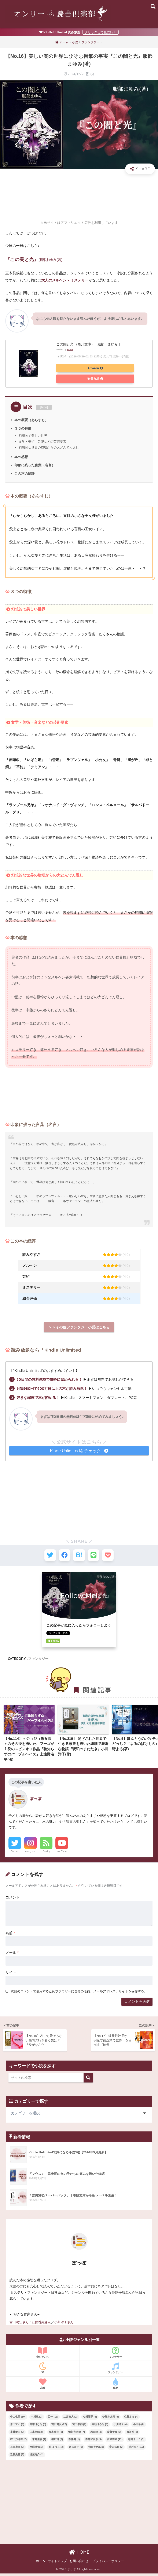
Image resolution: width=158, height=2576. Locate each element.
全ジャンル (43, 2355)
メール (12, 1956)
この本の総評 (24, 474)
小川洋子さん (67, 2324)
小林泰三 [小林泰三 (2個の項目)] (17, 2434)
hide (44, 408)
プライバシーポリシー (108, 2563)
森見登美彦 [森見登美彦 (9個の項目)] (93, 2441)
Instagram (30, 1854)
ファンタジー (38, 1660)
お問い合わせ (78, 2563)
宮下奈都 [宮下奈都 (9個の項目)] (79, 2426)
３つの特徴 (22, 429)
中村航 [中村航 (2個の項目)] (36, 2419)
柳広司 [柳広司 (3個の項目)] (57, 2441)
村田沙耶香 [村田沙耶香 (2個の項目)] (18, 2441)
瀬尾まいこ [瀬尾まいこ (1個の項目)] (136, 2441)
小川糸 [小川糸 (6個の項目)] (138, 2426)
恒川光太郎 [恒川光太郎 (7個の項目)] (76, 2434)
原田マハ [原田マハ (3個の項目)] (17, 2426)
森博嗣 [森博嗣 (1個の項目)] (74, 2441)
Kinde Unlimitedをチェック (75, 1452)
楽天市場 (92, 380)
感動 (115, 2386)
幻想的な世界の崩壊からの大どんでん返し (49, 448)
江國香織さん (43, 2324)
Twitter (15, 1854)
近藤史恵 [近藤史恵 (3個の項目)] (17, 2457)
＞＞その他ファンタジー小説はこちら (79, 1329)
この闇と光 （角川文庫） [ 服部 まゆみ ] (90, 344)
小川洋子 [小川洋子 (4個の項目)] (121, 2426)
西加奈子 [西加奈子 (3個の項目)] (76, 2449)
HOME (79, 2554)
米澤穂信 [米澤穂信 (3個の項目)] (37, 2449)
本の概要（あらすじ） (31, 421)
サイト (10, 1975)
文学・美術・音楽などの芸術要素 (42, 442)
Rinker (70, 349)
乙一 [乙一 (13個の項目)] (53, 2419)
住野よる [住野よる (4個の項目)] (131, 2419)
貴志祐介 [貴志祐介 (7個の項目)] (116, 2449)
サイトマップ (57, 2563)
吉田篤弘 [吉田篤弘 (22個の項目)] (59, 2426)
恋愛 (43, 2386)
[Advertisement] (79, 197)
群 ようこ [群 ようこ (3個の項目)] (56, 2449)
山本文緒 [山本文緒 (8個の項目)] (37, 2434)
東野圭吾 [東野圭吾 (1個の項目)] (39, 2441)
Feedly (46, 1854)
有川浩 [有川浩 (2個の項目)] (132, 2434)
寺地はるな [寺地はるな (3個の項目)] (100, 2426)
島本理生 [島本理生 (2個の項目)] (56, 2434)
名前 (10, 1936)
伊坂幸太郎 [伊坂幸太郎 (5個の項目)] (110, 2419)
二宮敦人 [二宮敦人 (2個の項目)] (70, 2419)
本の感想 (21, 458)
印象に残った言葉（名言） (34, 466)
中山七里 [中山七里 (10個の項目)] (18, 2419)
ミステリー (115, 2355)
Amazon (92, 368)
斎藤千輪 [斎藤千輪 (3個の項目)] (114, 2434)
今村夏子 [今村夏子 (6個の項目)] (90, 2419)
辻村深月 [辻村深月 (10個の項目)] (136, 2449)
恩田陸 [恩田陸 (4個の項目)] (96, 2434)
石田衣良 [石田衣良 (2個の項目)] (17, 2449)
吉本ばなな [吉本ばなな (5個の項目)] (38, 2426)
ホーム (40, 2563)
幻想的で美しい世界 (33, 436)
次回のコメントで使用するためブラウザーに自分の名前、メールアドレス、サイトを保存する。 (79, 1994)
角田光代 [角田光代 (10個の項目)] (96, 2449)
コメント (12, 1900)
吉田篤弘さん (20, 2324)
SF (43, 2370)
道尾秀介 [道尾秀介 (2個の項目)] (37, 2457)
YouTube (62, 1854)
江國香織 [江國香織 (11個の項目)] (114, 2441)
